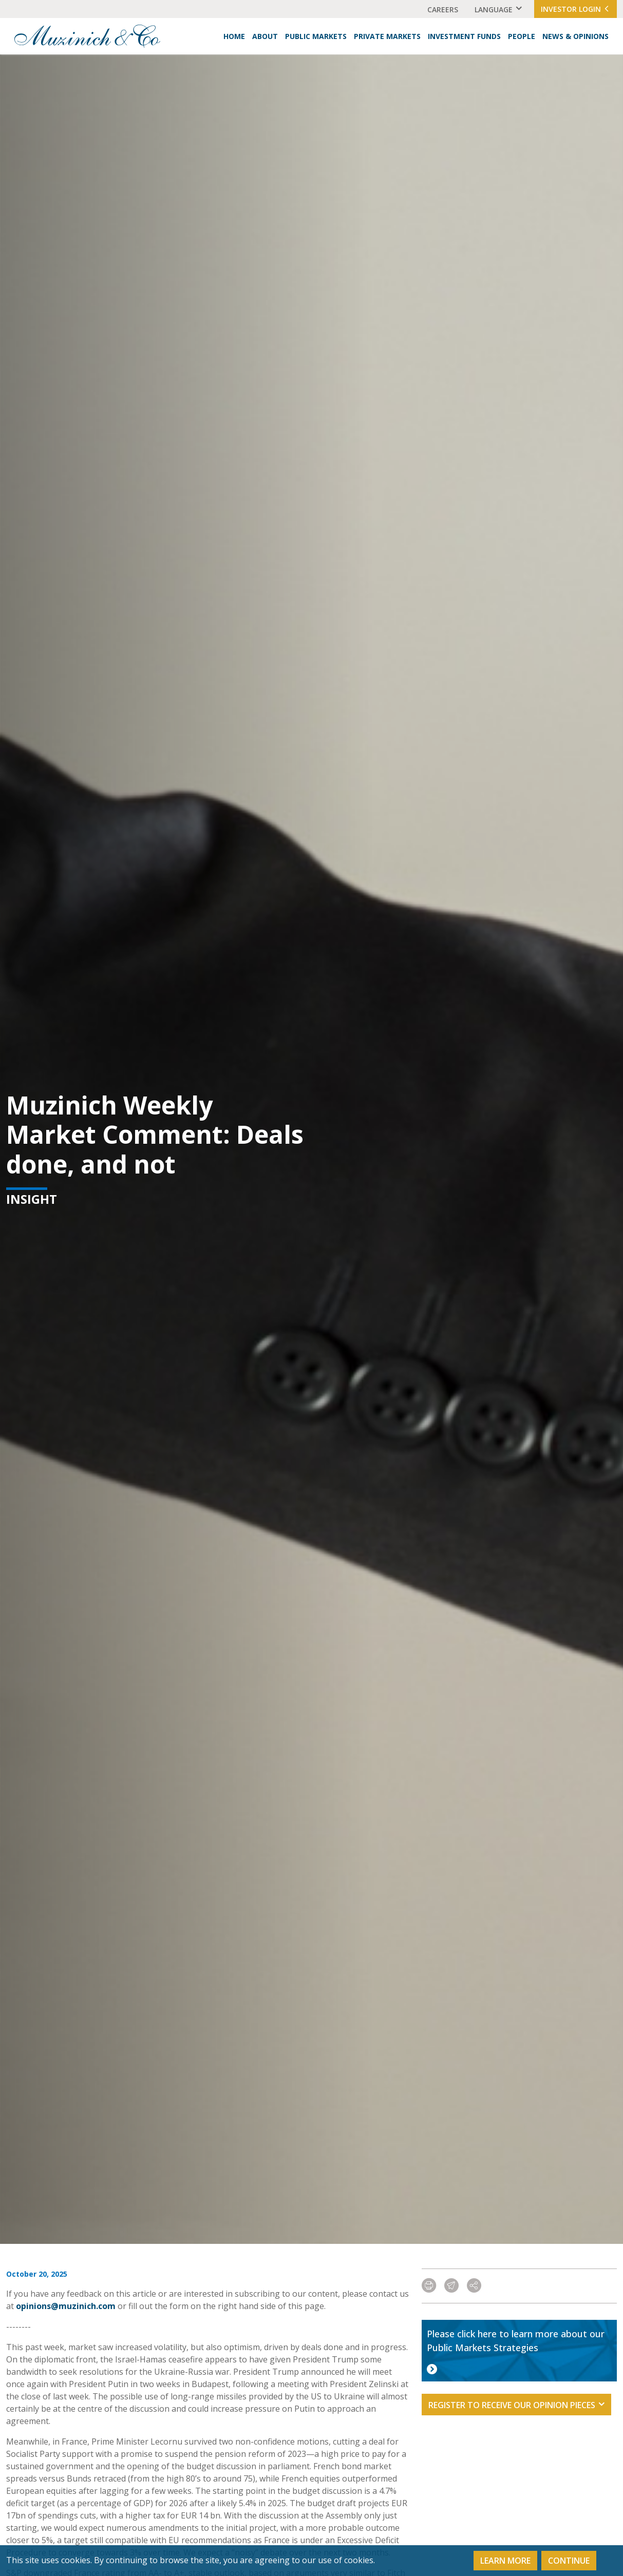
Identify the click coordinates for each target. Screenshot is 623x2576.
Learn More (505, 2560)
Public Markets (316, 36)
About (265, 36)
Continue (569, 2560)
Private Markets (387, 36)
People (521, 36)
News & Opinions (575, 36)
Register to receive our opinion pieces (511, 2405)
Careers (442, 9)
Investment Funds (464, 36)
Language (494, 9)
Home (234, 36)
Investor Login (575, 9)
